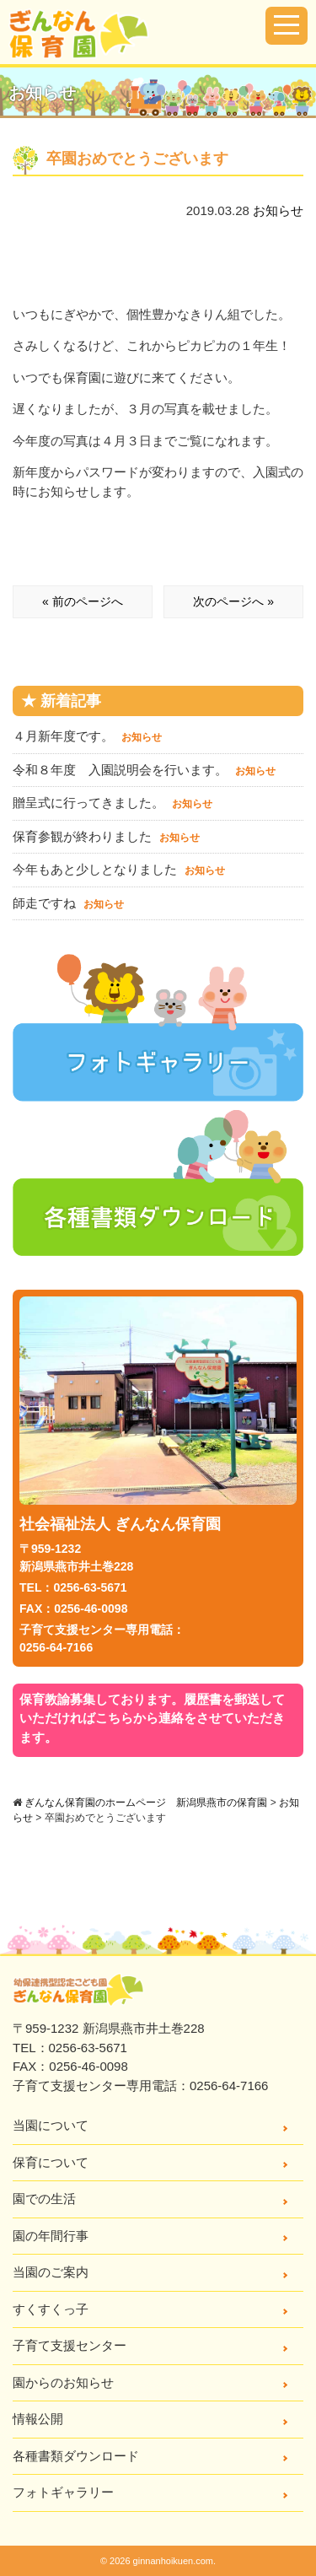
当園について (50, 2125)
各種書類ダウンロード (76, 2456)
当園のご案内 (50, 2272)
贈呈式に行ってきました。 (112, 802)
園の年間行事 (50, 2235)
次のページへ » (233, 601)
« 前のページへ (82, 601)
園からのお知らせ (63, 2382)
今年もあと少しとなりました (119, 869)
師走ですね (68, 903)
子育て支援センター (69, 2345)
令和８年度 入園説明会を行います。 (144, 770)
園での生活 (44, 2198)
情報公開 (38, 2419)
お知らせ (278, 210)
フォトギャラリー (63, 2492)
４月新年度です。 (87, 736)
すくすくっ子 (50, 2309)
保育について (50, 2162)
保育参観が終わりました (106, 836)
